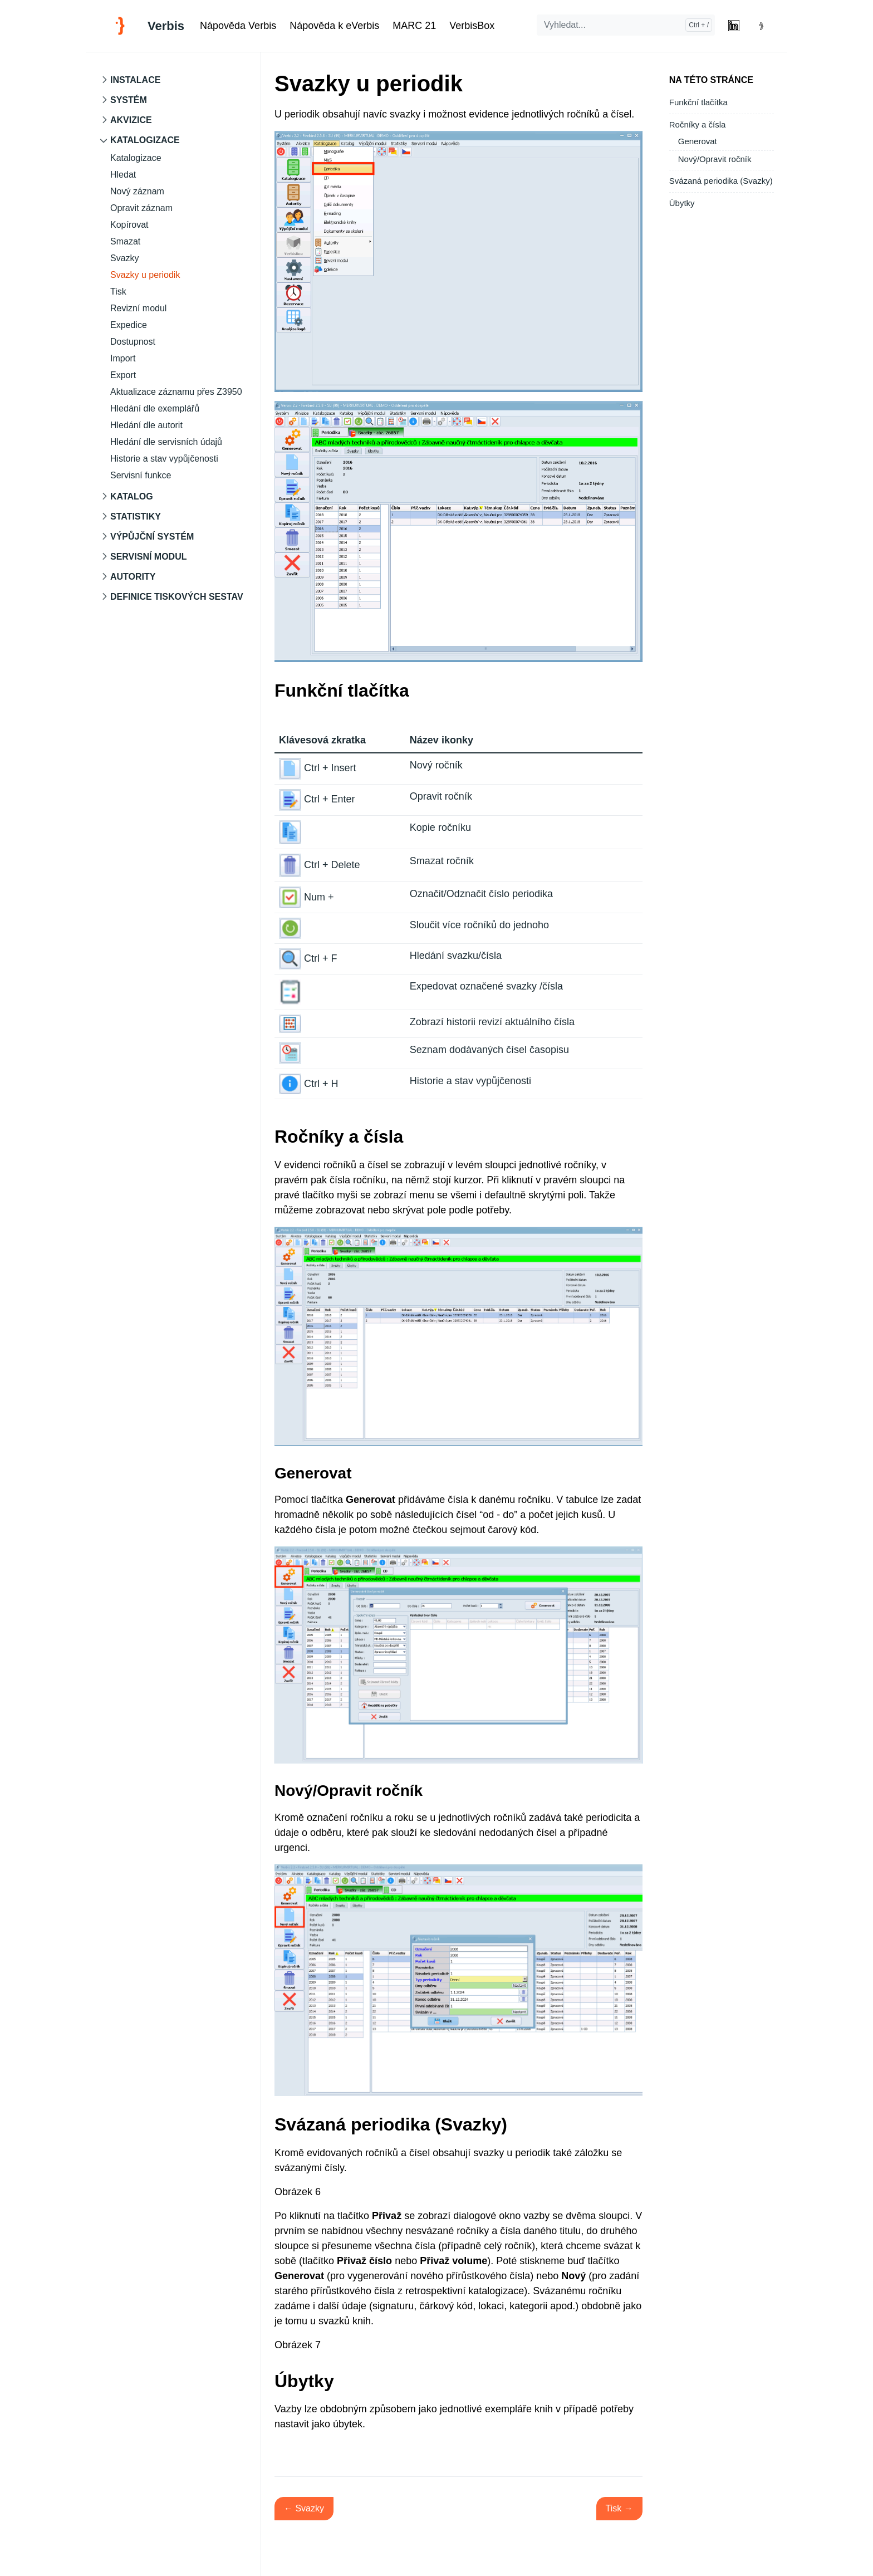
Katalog (131, 496)
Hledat (123, 174)
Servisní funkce (140, 475)
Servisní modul (148, 556)
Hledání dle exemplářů (154, 408)
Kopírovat (129, 224)
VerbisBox (471, 25)
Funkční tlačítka (698, 102)
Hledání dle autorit (146, 425)
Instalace (135, 80)
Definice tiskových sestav (176, 596)
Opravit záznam (141, 208)
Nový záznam (137, 191)
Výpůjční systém (152, 536)
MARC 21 (414, 25)
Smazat (125, 241)
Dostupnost (132, 341)
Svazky (124, 258)
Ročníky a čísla (697, 124)
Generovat (697, 141)
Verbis (166, 26)
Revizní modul (138, 308)
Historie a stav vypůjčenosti (164, 458)
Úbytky (682, 203)
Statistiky (135, 516)
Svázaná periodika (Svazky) (721, 180)
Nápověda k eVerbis (334, 25)
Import (122, 358)
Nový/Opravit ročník (715, 159)
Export (123, 375)
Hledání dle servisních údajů (166, 442)
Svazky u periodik (145, 275)
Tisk (118, 291)
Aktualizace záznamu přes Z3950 (176, 391)
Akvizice (131, 120)
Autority (132, 576)
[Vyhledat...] (626, 25)
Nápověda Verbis (238, 25)
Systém (128, 100)
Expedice (128, 325)
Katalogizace (145, 140)
